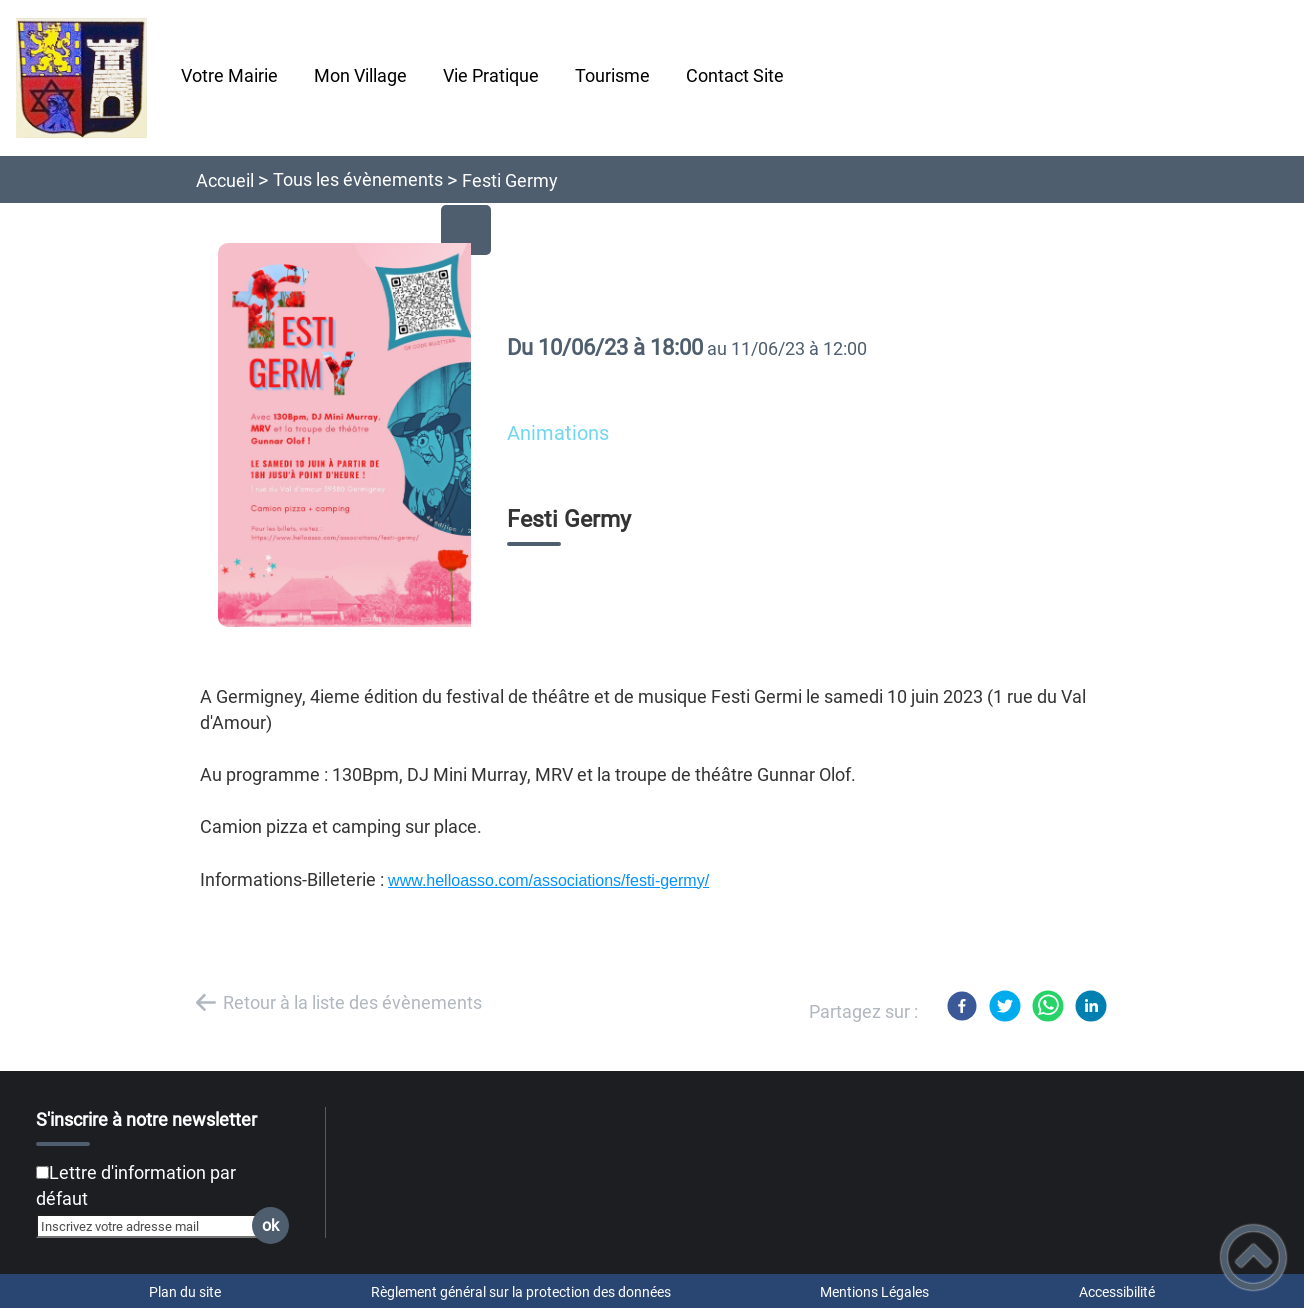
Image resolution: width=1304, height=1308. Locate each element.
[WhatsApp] (1048, 1006)
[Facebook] (962, 1006)
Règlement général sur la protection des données (521, 1292)
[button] (1253, 1257)
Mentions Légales (874, 1292)
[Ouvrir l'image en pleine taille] (353, 436)
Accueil (225, 180)
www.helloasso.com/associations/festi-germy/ (548, 880)
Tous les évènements (358, 179)
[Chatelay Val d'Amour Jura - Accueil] (81, 78)
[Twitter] (1005, 1006)
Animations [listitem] (558, 433)
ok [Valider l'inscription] (270, 1225)
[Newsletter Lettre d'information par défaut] (42, 1172)
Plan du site (185, 1292)
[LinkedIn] (1091, 1006)
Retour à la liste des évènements (352, 1002)
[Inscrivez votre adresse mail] (154, 1226)
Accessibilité (1117, 1292)
